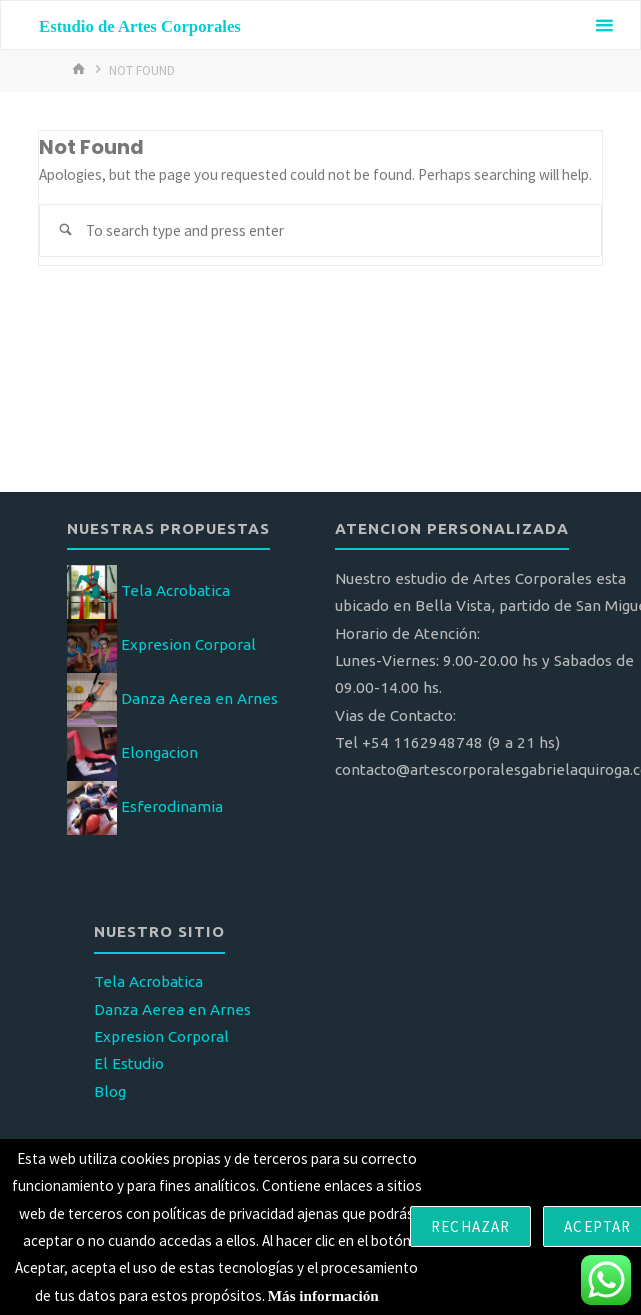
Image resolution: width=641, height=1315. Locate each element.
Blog (110, 1091)
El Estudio (129, 1063)
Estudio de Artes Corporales (140, 26)
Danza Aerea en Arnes (199, 698)
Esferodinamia (172, 806)
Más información (323, 1295)
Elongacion (159, 752)
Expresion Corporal (188, 644)
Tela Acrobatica (175, 590)
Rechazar (470, 1226)
